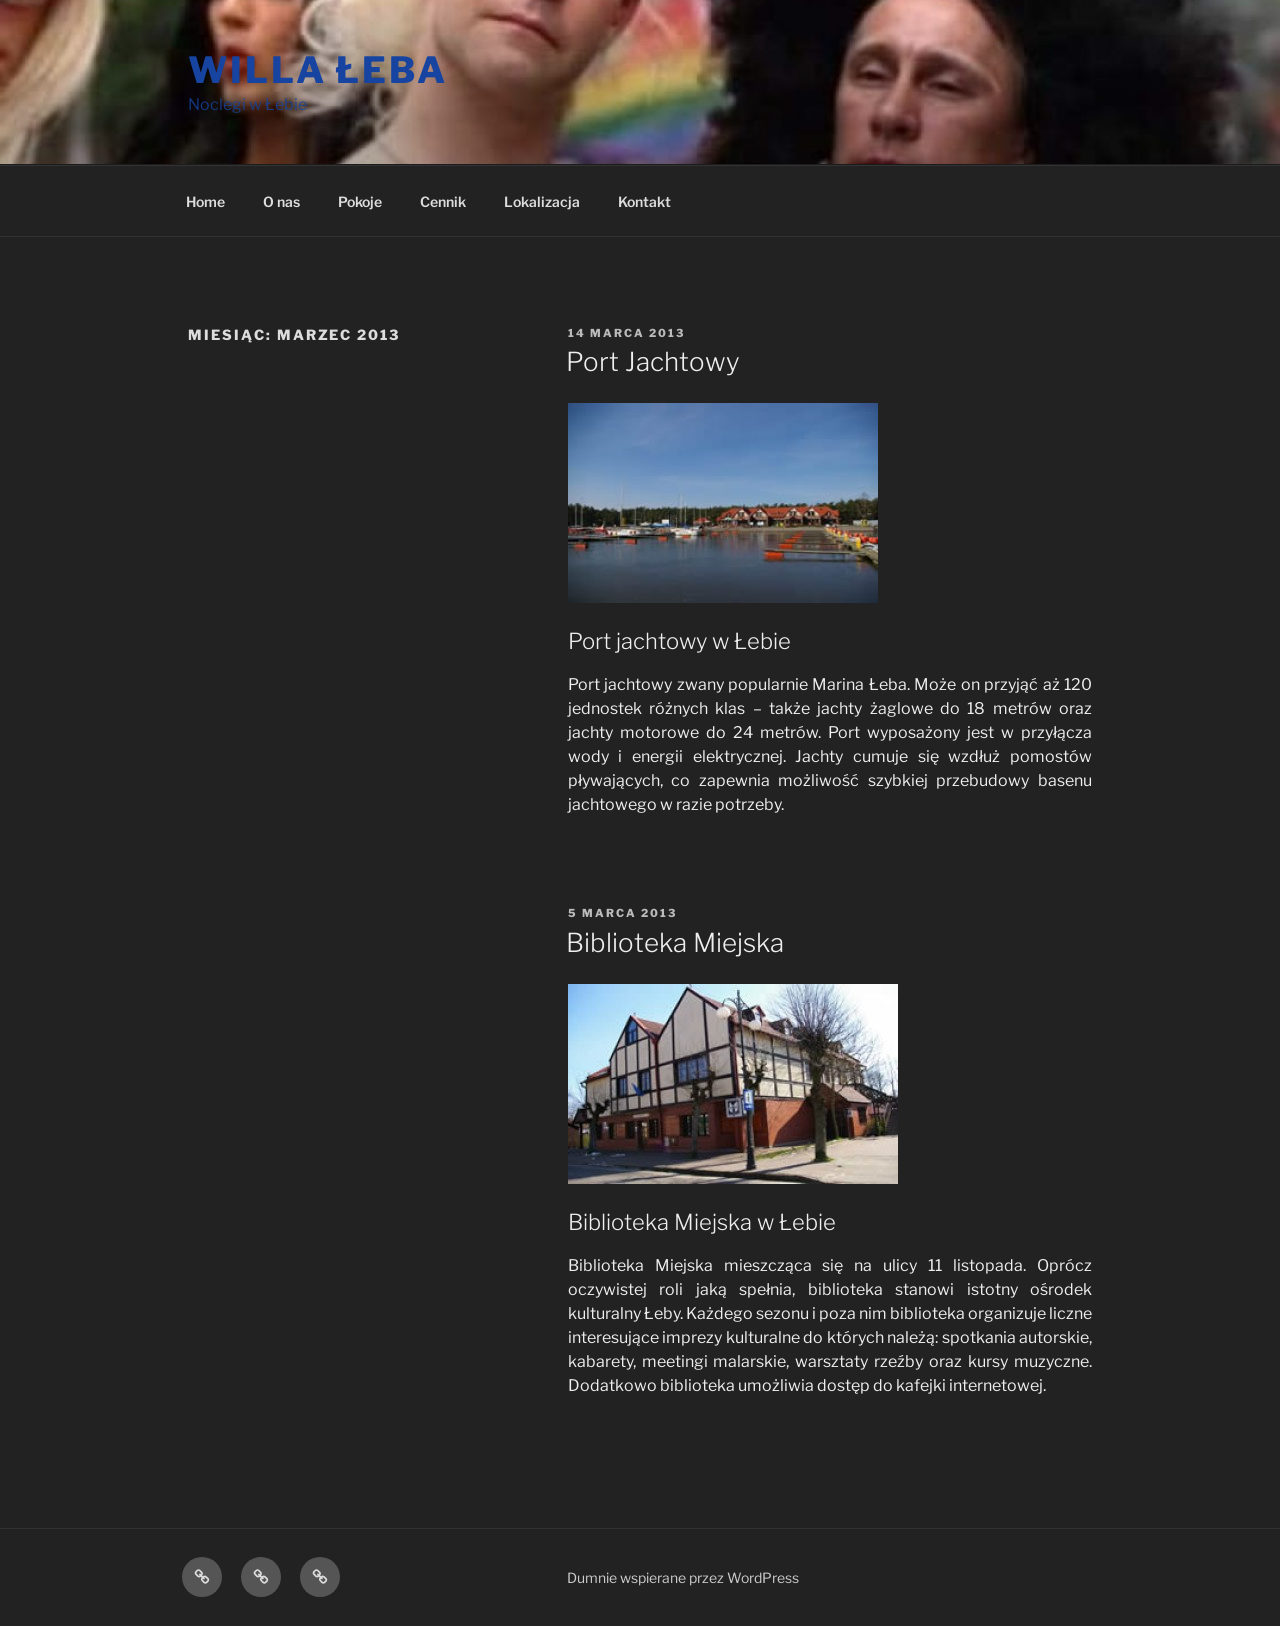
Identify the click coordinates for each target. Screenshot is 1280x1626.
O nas (281, 201)
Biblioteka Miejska (675, 942)
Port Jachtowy (653, 361)
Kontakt (644, 201)
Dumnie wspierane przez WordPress (683, 1577)
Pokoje (360, 201)
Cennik (443, 201)
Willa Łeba (318, 70)
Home (205, 201)
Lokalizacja (542, 201)
